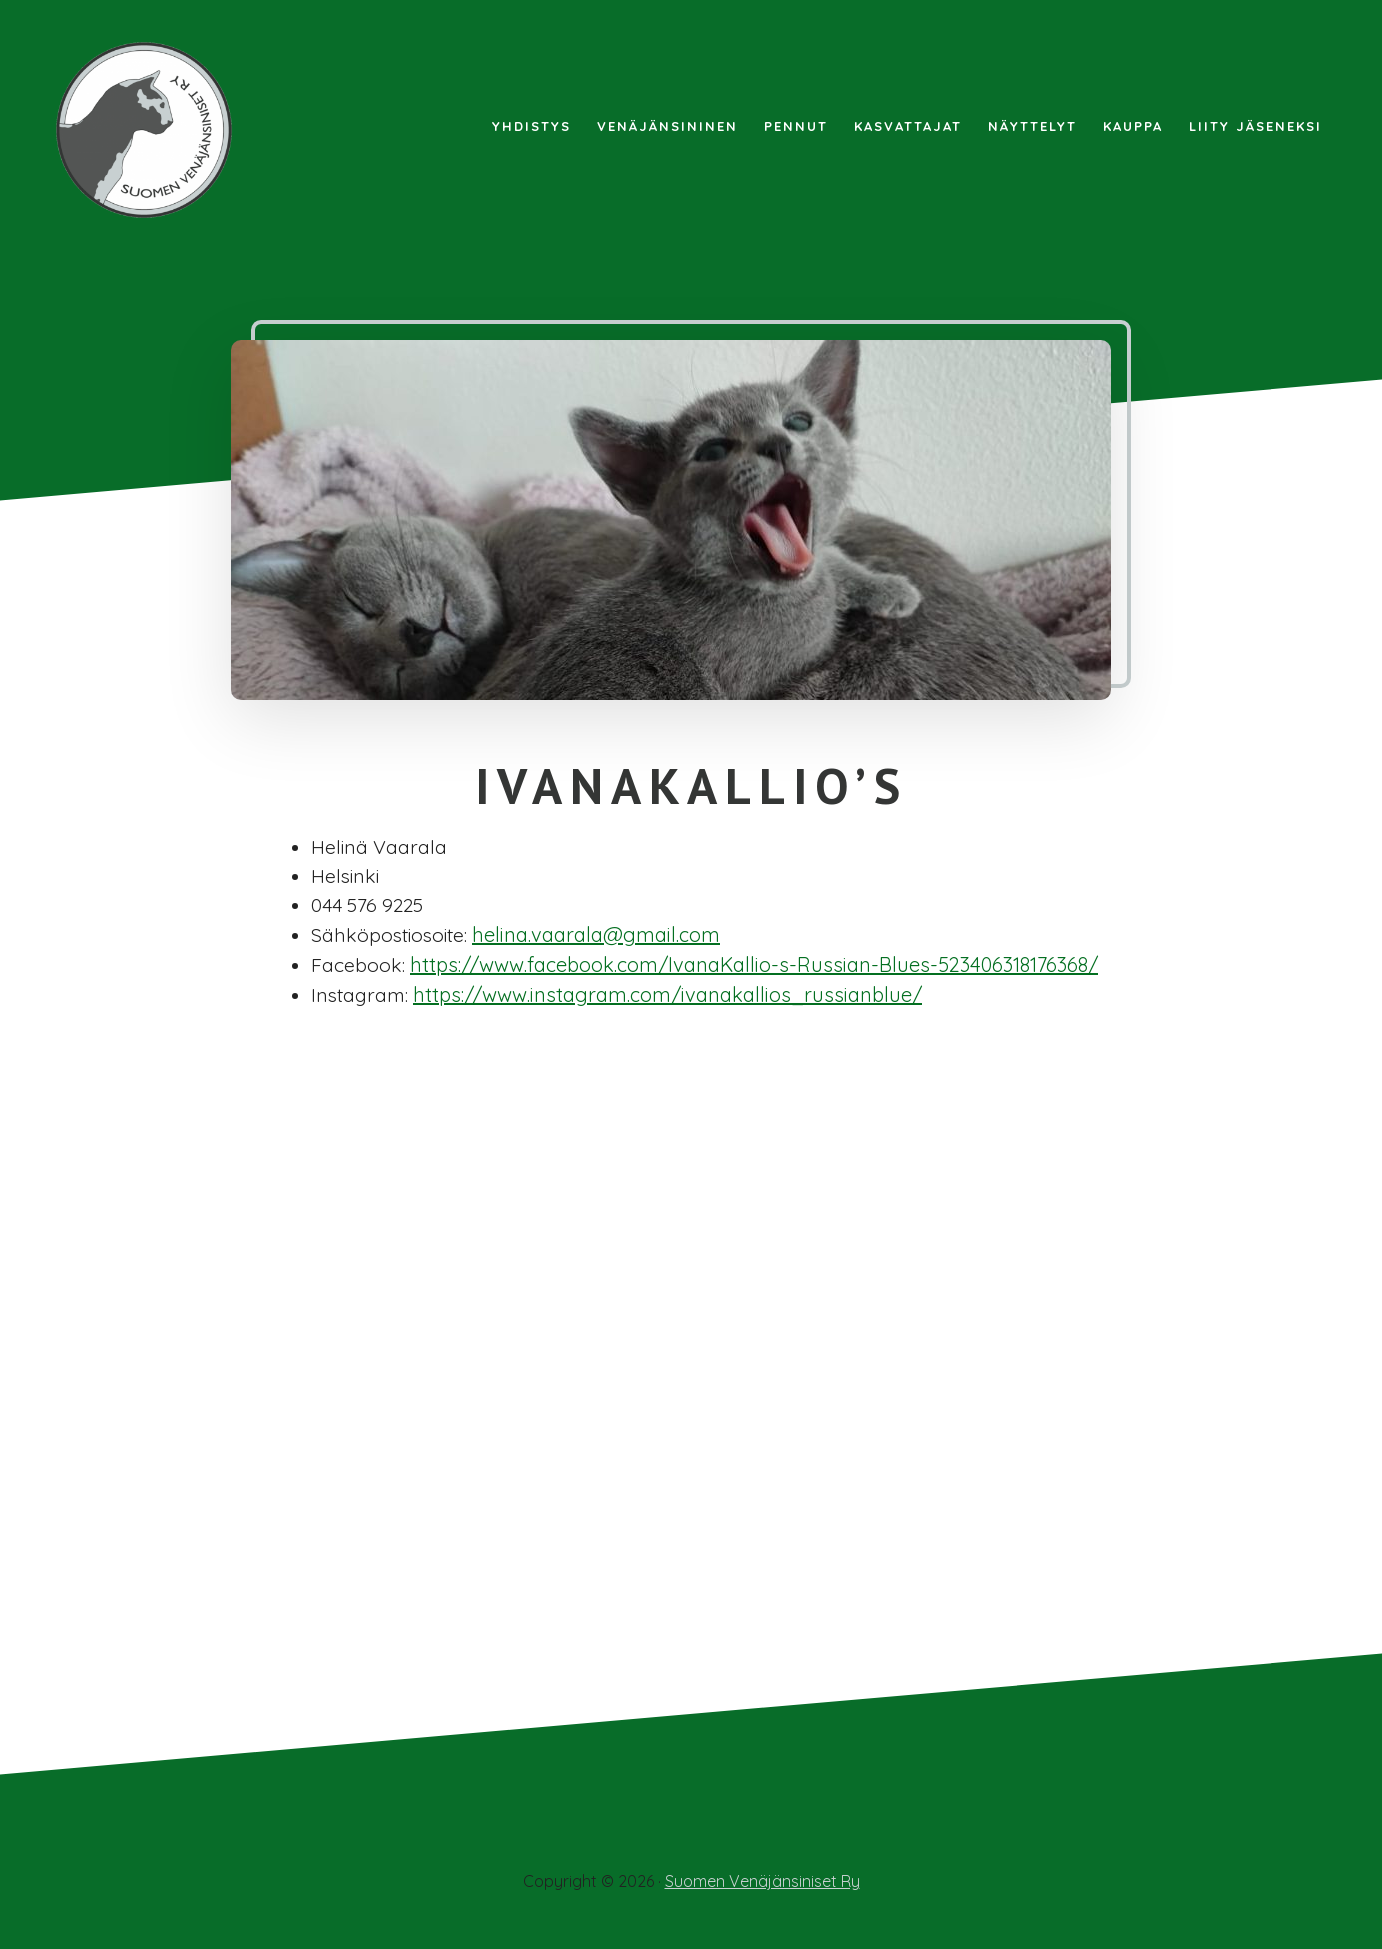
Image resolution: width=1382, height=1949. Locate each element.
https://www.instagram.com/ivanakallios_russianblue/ (671, 997)
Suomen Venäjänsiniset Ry (762, 1881)
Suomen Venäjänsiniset (150, 130)
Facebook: (358, 967)
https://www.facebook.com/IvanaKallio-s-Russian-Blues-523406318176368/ (754, 967)
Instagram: (361, 997)
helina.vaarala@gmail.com (602, 937)
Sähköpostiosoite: (392, 937)
